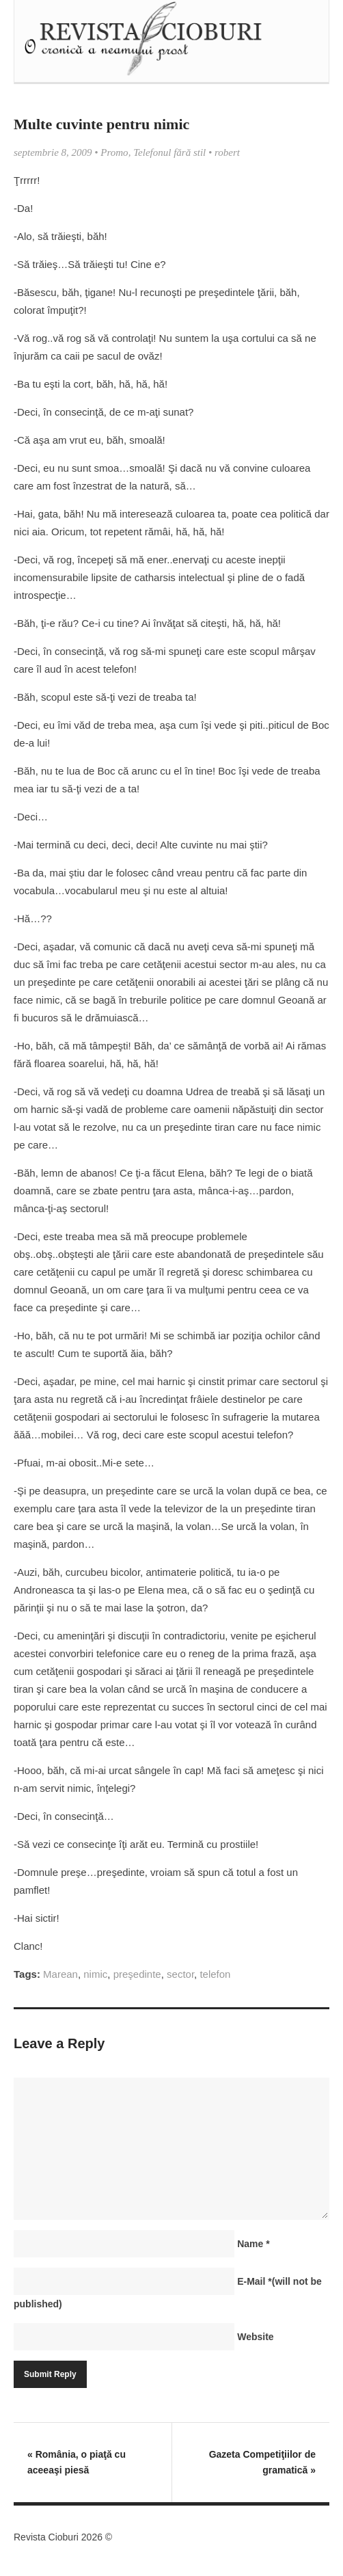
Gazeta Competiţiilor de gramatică (262, 2462)
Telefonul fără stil (169, 152)
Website (255, 2336)
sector (180, 1974)
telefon (215, 1974)
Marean (60, 1974)
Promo (114, 152)
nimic (95, 1974)
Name (253, 2243)
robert (227, 152)
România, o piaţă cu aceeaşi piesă (76, 2462)
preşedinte (137, 1974)
